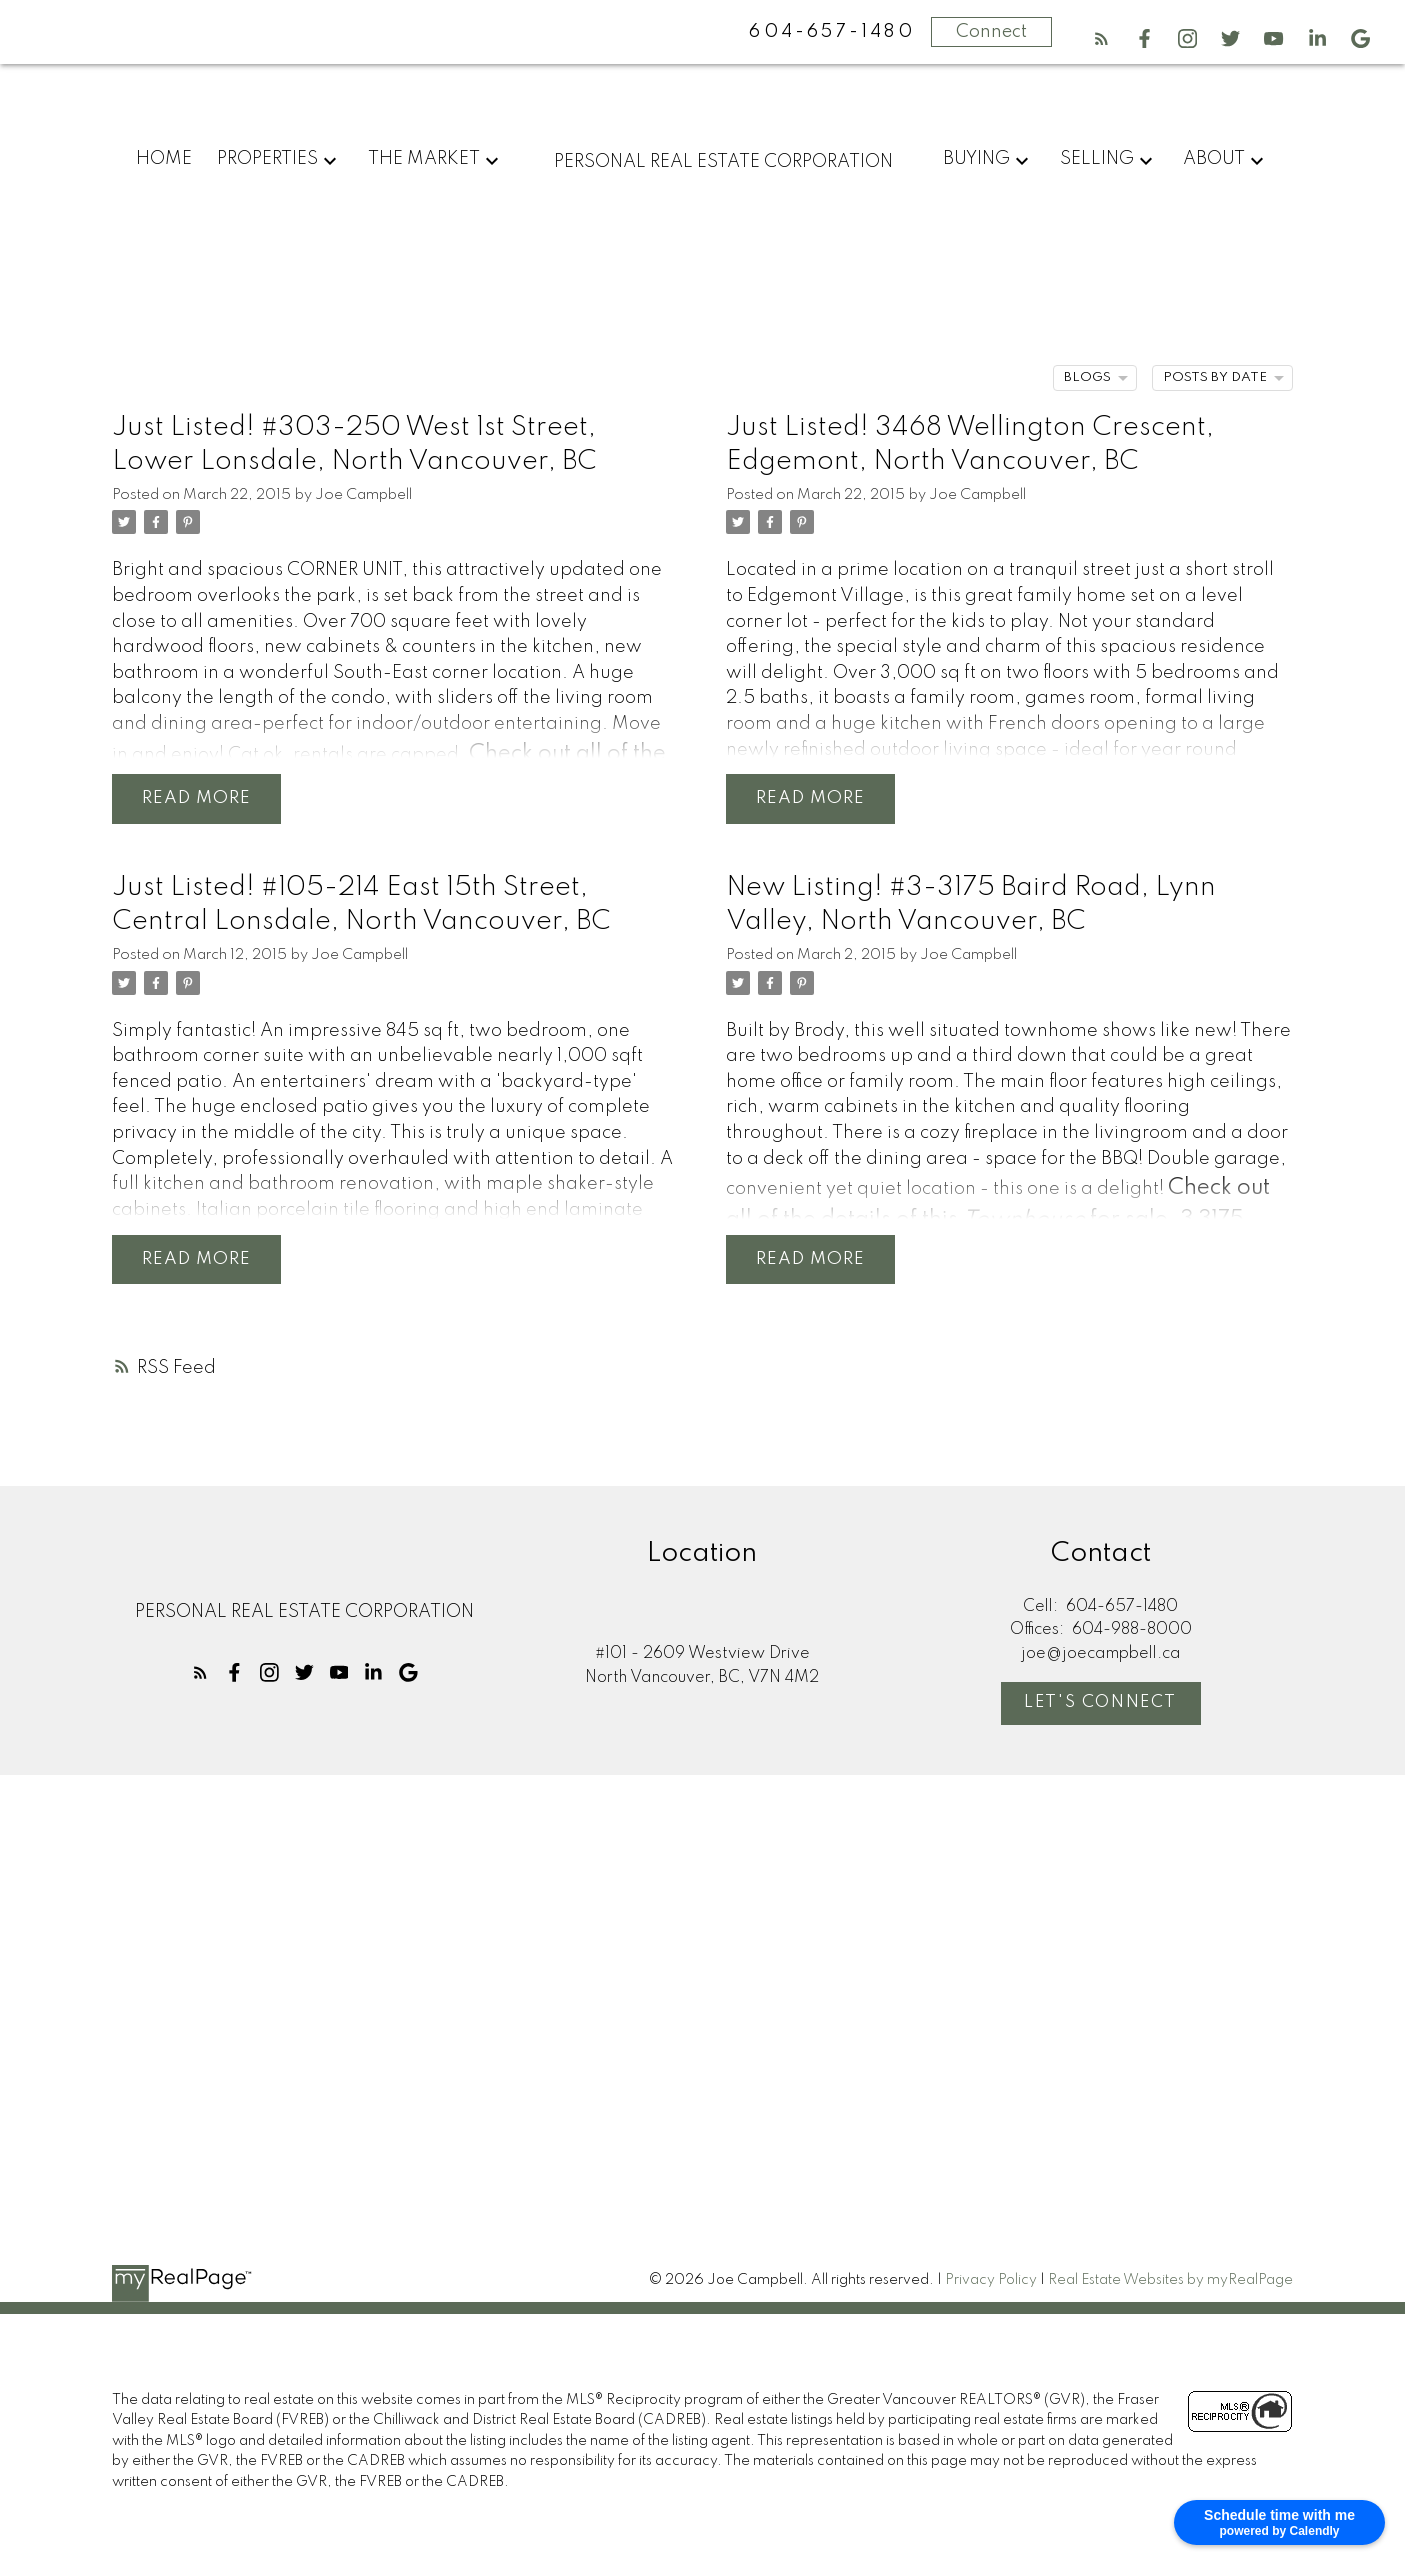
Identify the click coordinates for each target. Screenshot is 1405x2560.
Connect (991, 32)
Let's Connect (1101, 1706)
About (1214, 159)
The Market (424, 159)
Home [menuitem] (164, 159)
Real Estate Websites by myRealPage (1170, 2283)
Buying (976, 159)
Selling (1097, 159)
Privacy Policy (991, 2283)
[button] (1101, 38)
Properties (267, 159)
